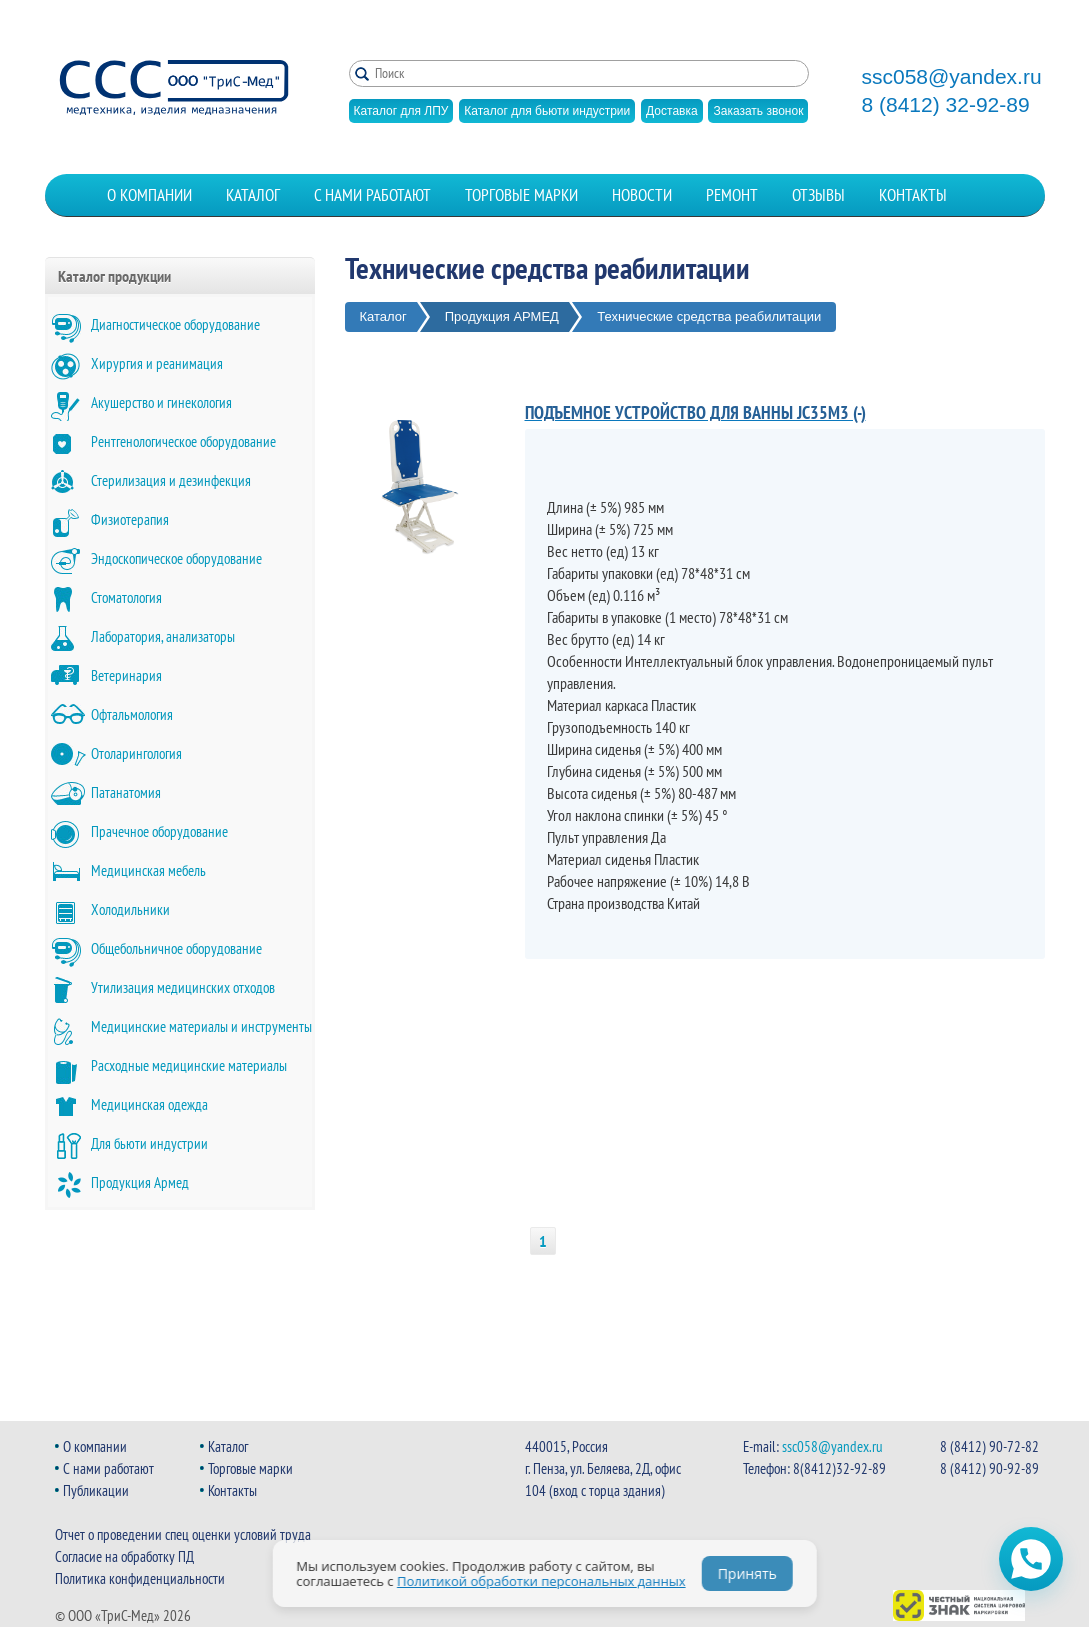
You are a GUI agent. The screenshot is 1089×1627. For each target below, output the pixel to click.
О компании (149, 195)
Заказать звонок (758, 111)
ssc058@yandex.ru (952, 77)
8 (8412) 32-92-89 (946, 105)
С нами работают (372, 195)
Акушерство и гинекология (161, 402)
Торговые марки (521, 195)
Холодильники (130, 909)
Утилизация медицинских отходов (183, 987)
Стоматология (126, 597)
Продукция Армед (140, 1182)
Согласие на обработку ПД (124, 1556)
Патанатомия (126, 792)
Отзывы (818, 195)
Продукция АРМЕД (502, 316)
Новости (642, 195)
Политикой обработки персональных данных (541, 1581)
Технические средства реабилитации (709, 316)
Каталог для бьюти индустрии (547, 111)
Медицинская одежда (149, 1104)
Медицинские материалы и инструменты (201, 1026)
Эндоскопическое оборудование (176, 558)
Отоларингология (136, 753)
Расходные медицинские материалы (189, 1065)
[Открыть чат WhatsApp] (1031, 1559)
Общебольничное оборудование (176, 948)
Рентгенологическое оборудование (183, 441)
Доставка (672, 111)
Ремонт (732, 195)
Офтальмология (132, 714)
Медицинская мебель (148, 870)
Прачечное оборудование (159, 831)
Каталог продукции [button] (114, 276)
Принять (747, 1573)
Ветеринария (126, 675)
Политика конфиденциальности (140, 1578)
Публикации (96, 1490)
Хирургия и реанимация (157, 363)
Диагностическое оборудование (175, 324)
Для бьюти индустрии (149, 1143)
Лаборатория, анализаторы (163, 636)
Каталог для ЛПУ (401, 111)
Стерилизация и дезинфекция (171, 480)
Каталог (253, 195)
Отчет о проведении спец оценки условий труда (183, 1534)
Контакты (913, 195)
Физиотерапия (130, 519)
